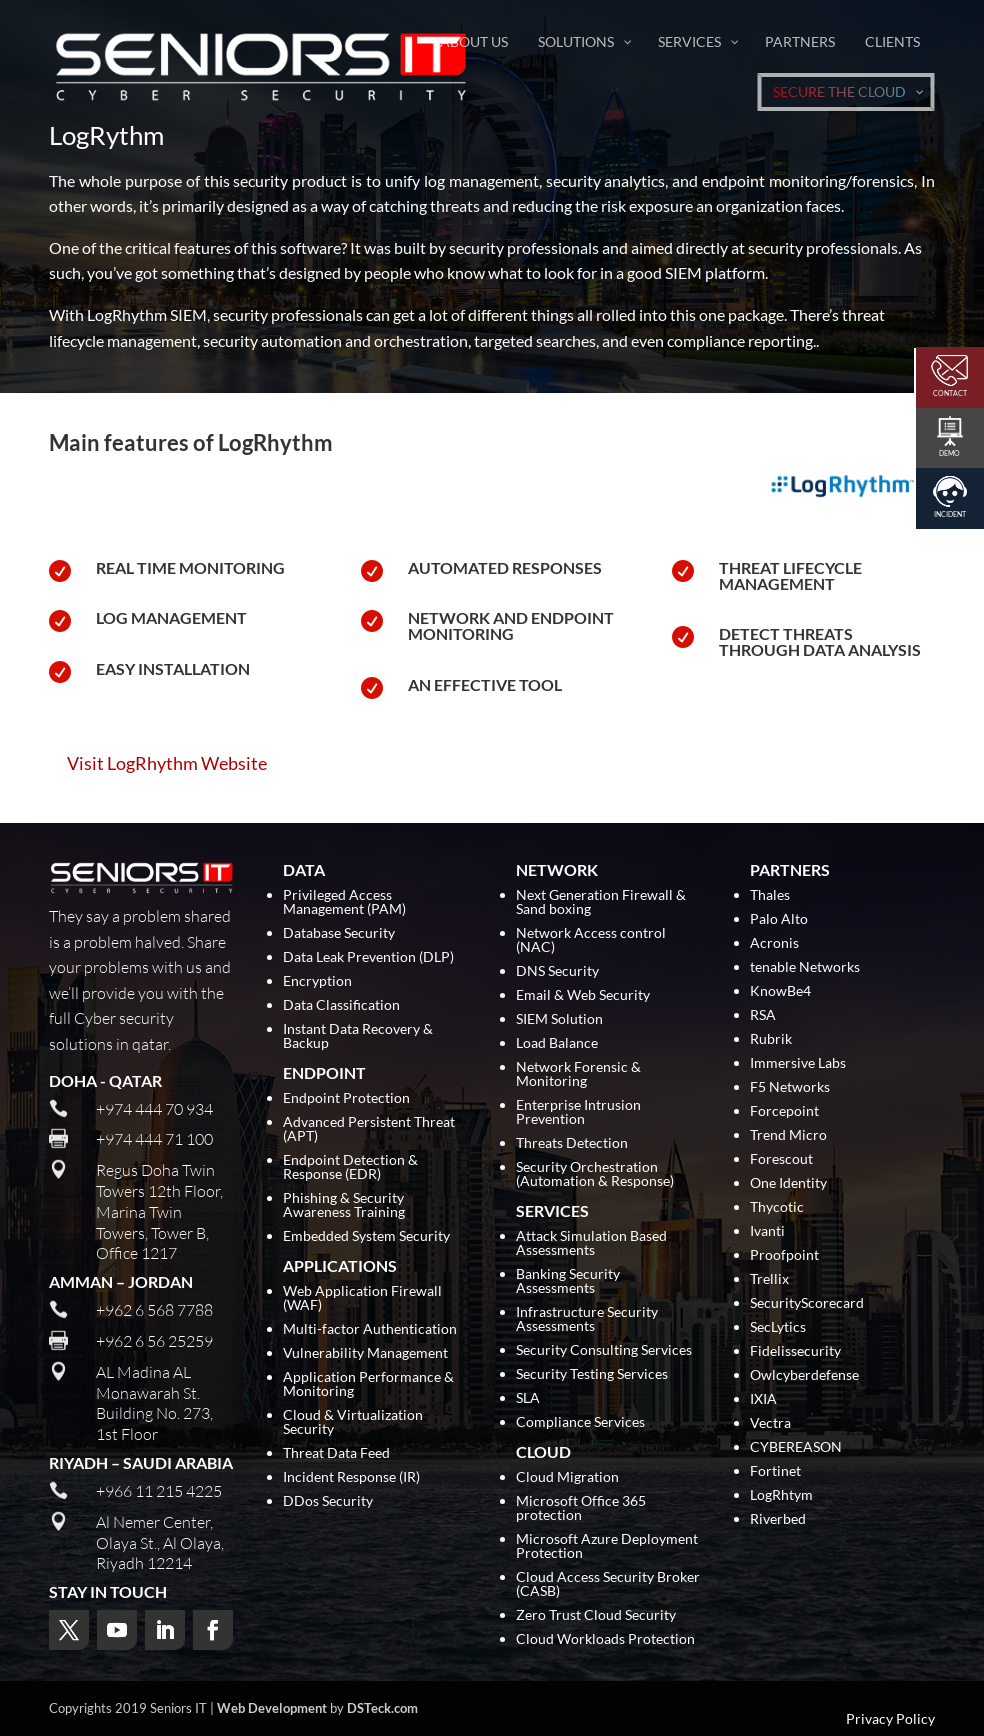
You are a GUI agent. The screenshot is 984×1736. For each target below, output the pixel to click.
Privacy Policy (890, 1719)
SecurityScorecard (807, 1303)
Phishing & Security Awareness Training (344, 1205)
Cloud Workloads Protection (605, 1639)
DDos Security (328, 1501)
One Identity (788, 1183)
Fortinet (775, 1471)
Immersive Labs (798, 1063)
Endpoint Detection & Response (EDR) (350, 1167)
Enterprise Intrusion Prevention (578, 1112)
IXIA (763, 1399)
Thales (770, 895)
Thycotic (777, 1207)
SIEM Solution (559, 1019)
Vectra (770, 1423)
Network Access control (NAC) (591, 940)
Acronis (774, 943)
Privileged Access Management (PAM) (344, 902)
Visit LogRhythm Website (167, 763)
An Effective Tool (485, 684)
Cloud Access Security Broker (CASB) (608, 1584)
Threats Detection (572, 1143)
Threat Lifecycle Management (790, 575)
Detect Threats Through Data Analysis (820, 641)
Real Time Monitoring (190, 567)
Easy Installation (173, 668)
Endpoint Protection (346, 1098)
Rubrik (771, 1039)
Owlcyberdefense (804, 1375)
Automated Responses (505, 567)
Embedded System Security (366, 1236)
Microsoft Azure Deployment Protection (607, 1546)
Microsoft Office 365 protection (581, 1508)
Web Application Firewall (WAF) (362, 1298)
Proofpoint (784, 1255)
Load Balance (557, 1043)
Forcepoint (784, 1111)
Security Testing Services (592, 1374)
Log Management (171, 617)
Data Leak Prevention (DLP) (368, 957)
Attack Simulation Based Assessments (591, 1243)
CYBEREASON (796, 1447)
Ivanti (767, 1231)
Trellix (769, 1279)
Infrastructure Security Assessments (587, 1319)
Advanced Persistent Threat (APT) (369, 1129)
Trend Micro (788, 1135)
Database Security (339, 933)
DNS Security (557, 971)
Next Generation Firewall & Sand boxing (601, 902)
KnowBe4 (780, 991)
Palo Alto (779, 919)
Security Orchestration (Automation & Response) (595, 1174)
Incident (950, 514)
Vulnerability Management (365, 1353)
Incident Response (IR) (351, 1477)
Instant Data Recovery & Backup (358, 1036)
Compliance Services (580, 1422)
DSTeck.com (382, 1708)
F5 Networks (790, 1087)
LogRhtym (781, 1495)
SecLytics (778, 1327)
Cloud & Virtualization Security (353, 1422)
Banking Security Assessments (568, 1281)
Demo (949, 453)
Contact (950, 393)
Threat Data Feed (336, 1453)
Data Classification (341, 1005)
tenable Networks (805, 967)
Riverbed (778, 1519)
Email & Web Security (583, 995)
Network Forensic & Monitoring (578, 1074)
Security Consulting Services (604, 1350)
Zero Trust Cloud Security (596, 1615)
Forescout (781, 1159)
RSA (763, 1015)
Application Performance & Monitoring (368, 1384)
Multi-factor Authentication (370, 1329)
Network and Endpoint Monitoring (511, 625)
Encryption (317, 981)
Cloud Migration (567, 1477)
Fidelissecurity (795, 1351)
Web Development (272, 1708)
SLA (528, 1398)
